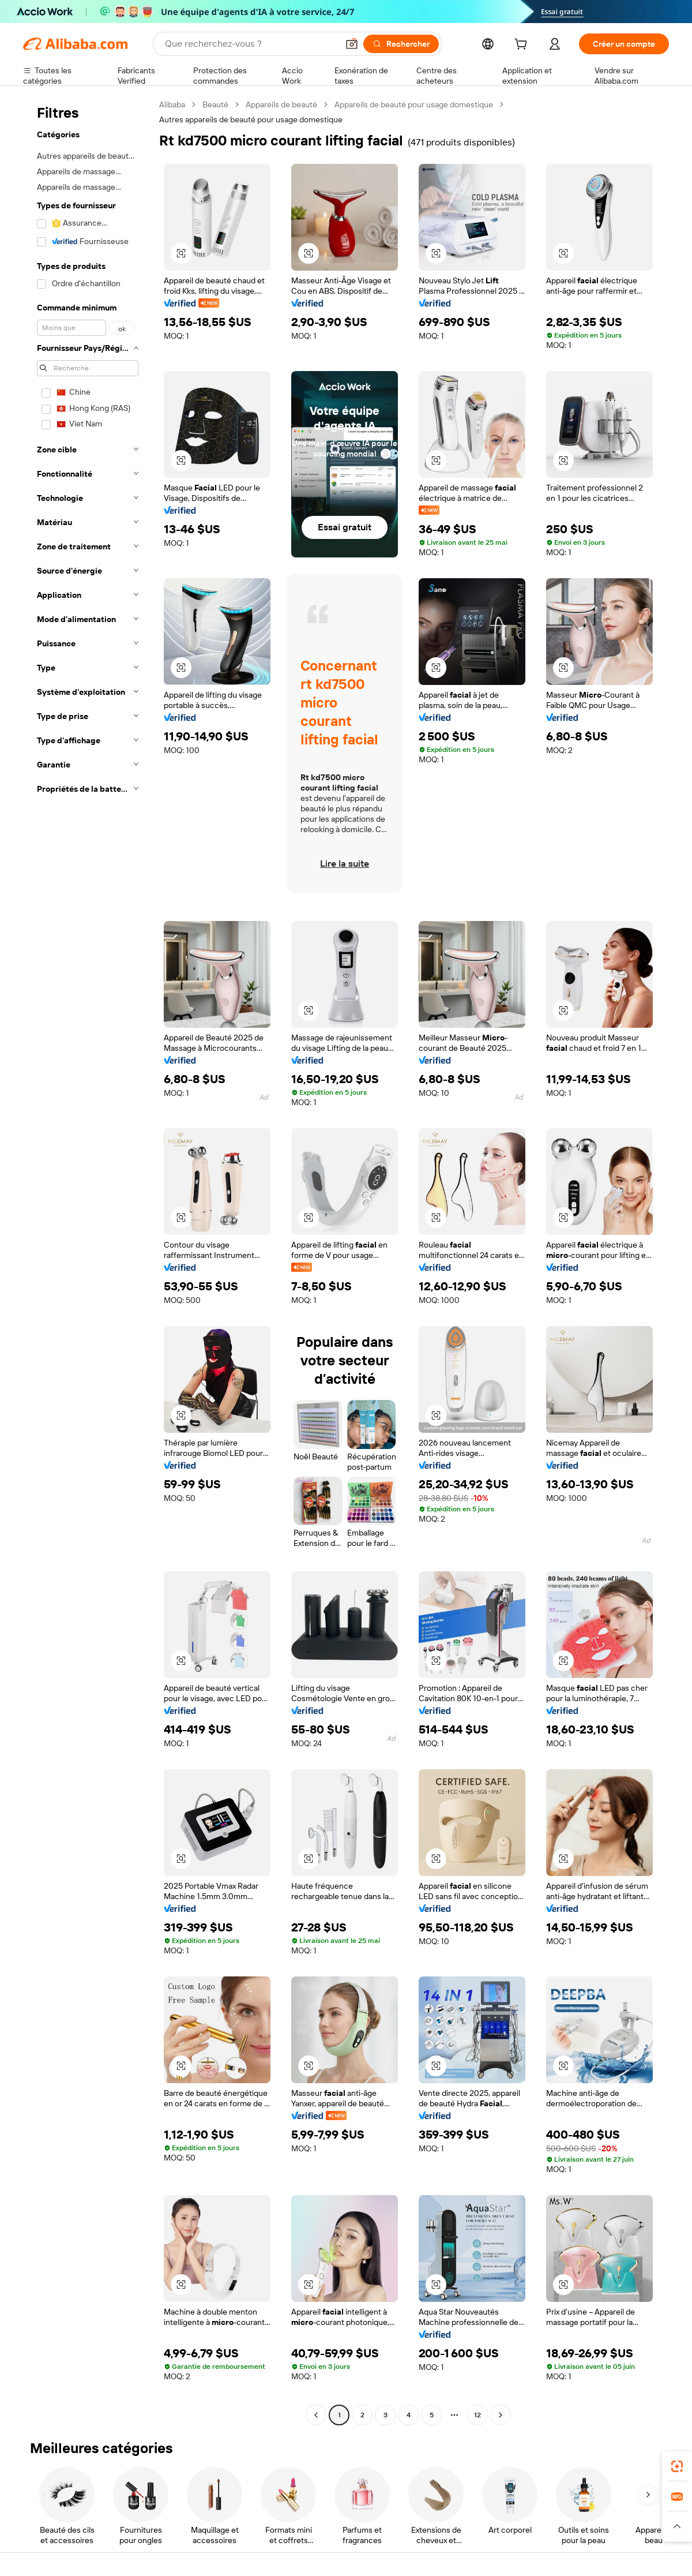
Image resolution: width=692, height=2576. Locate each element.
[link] (677, 2466)
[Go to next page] (500, 2415)
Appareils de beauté (281, 104)
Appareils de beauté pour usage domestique (413, 104)
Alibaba (172, 104)
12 (477, 2415)
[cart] (523, 45)
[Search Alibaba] (250, 44)
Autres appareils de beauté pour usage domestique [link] (251, 119)
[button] (352, 44)
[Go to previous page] (316, 2415)
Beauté (215, 104)
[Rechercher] (401, 44)
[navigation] (87, 1261)
